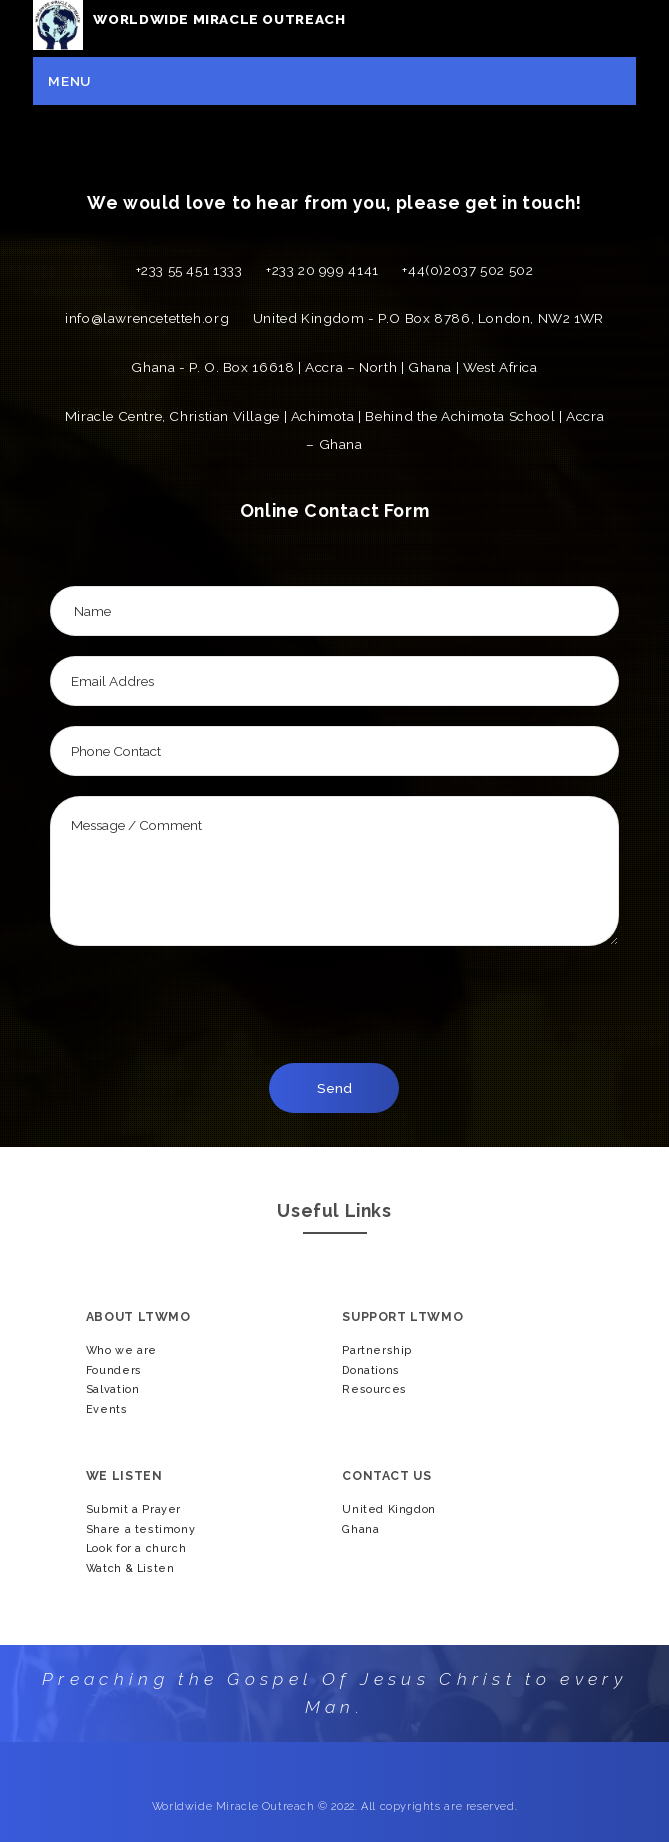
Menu (69, 81)
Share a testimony (140, 1529)
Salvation (113, 1389)
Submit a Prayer (133, 1509)
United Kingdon (389, 1509)
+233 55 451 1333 (189, 270)
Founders (114, 1370)
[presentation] (346, 1004)
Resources (374, 1389)
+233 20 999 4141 (322, 270)
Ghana (360, 1529)
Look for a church (136, 1548)
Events (107, 1409)
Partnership (377, 1350)
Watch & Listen (130, 1568)
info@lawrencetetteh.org (147, 318)
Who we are (121, 1350)
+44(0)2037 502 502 (467, 270)
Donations (371, 1370)
